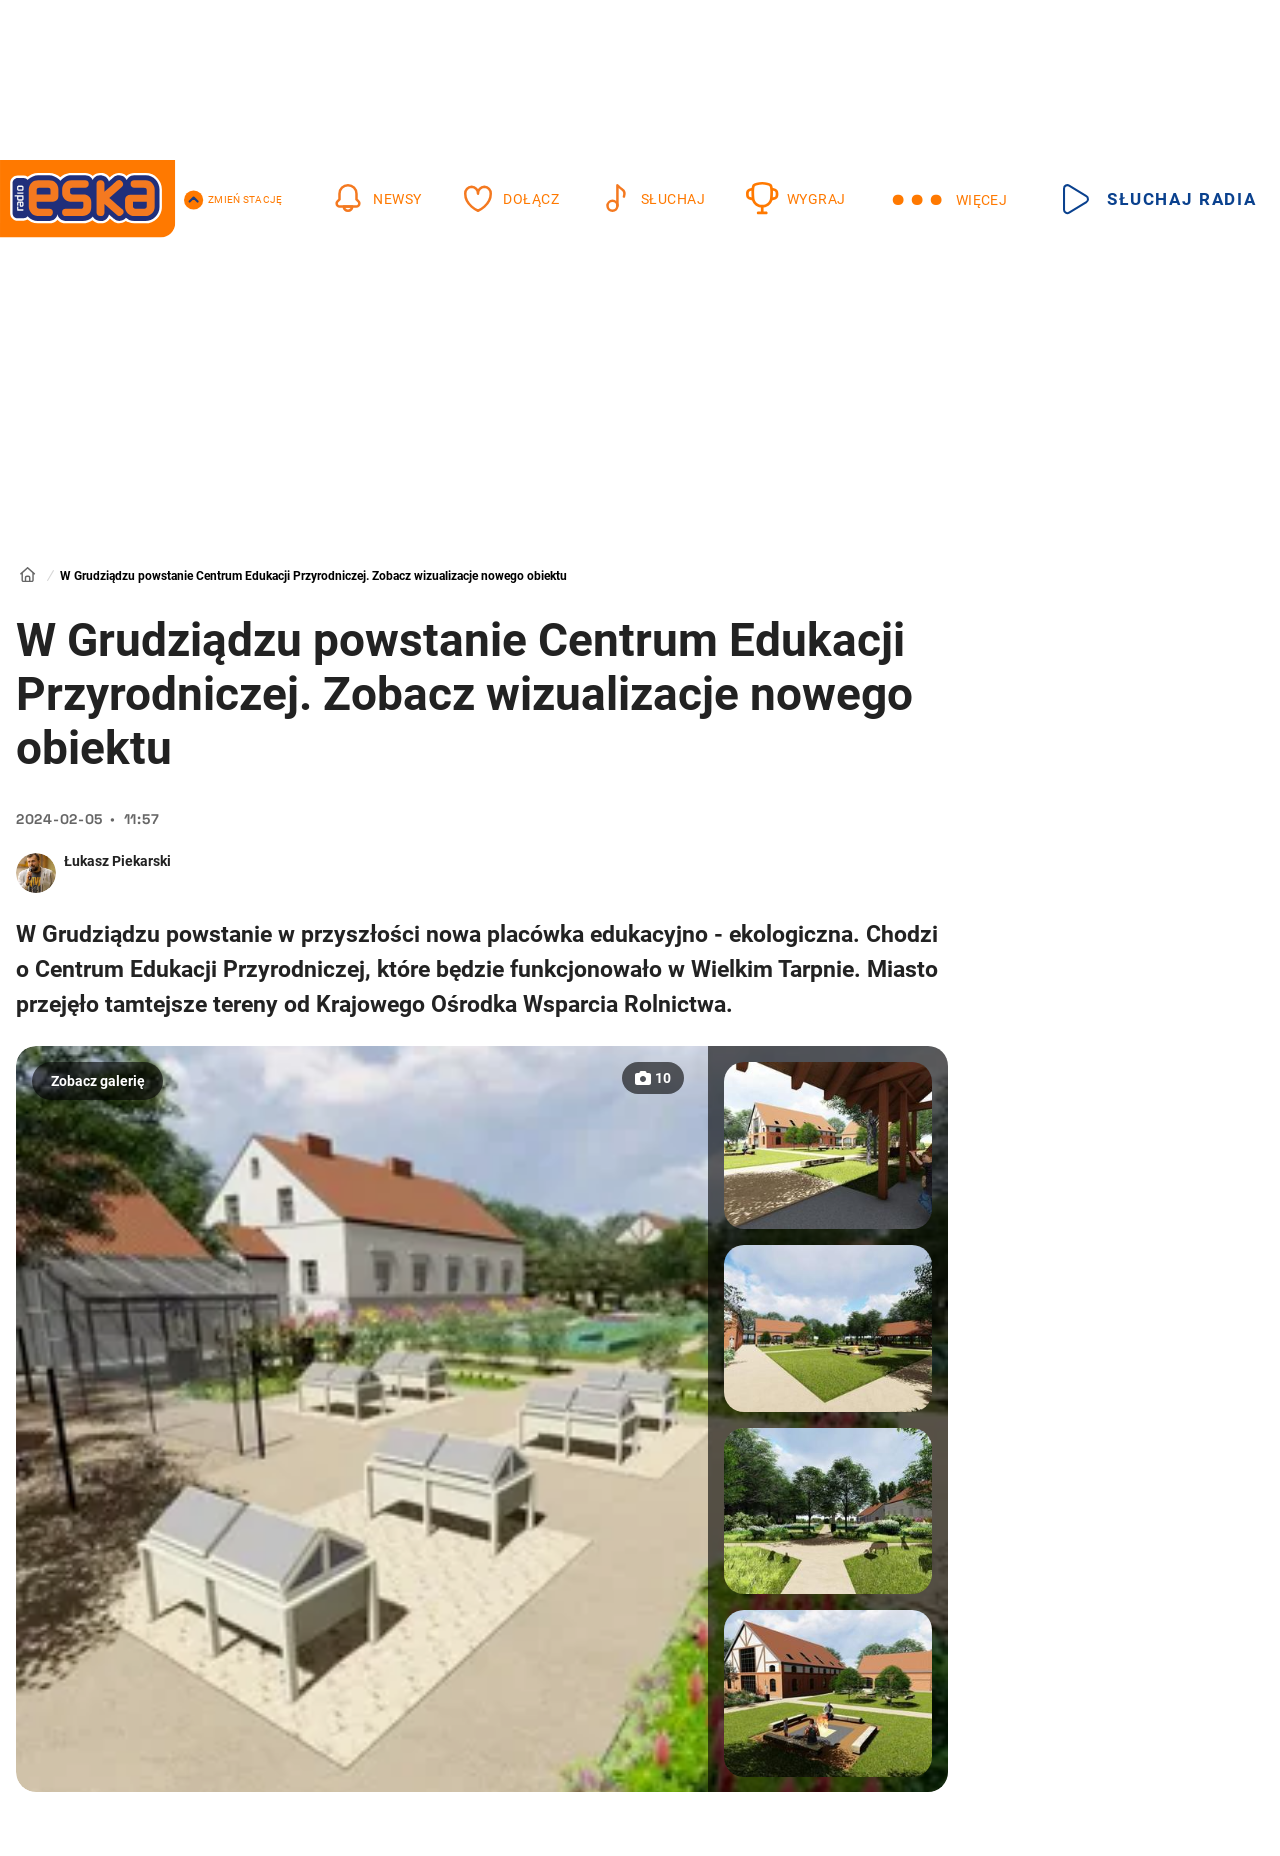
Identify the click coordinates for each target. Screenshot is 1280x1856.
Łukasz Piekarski (117, 861)
